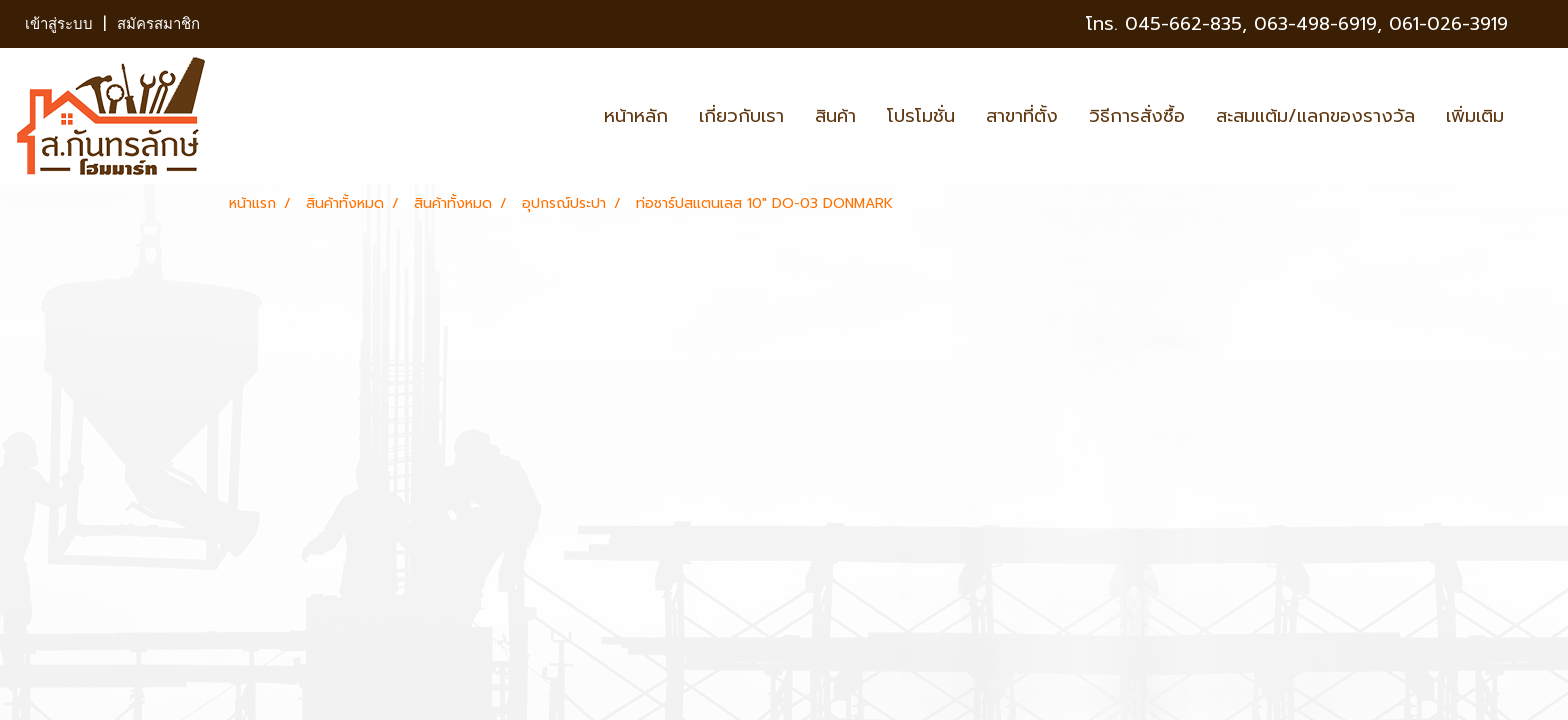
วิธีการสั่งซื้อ (1137, 116)
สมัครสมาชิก (158, 24)
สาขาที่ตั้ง (1022, 116)
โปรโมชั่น (921, 116)
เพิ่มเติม (1475, 116)
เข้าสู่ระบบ (59, 24)
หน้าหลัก (636, 116)
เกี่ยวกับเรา (741, 116)
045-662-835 (1183, 24)
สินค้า (835, 116)
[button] (1537, 116)
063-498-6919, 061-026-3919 (1381, 24)
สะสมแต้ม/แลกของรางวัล (1315, 116)
